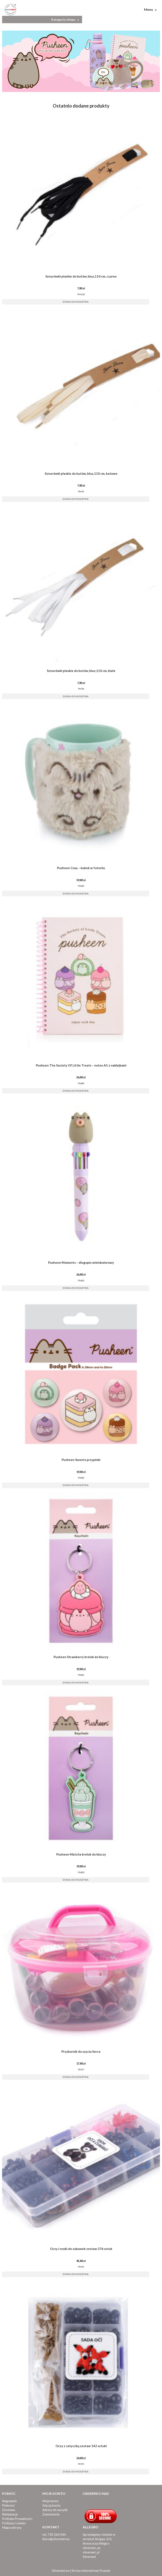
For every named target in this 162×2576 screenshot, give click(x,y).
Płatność (8, 2505)
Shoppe (100, 2539)
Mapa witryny (12, 2527)
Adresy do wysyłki (55, 2510)
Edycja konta (51, 2505)
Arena (87, 2543)
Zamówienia (50, 2514)
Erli (109, 2539)
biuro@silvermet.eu (56, 2539)
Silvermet (89, 2556)
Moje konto (50, 2501)
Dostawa (8, 2510)
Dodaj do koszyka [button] (76, 301)
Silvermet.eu (60, 2570)
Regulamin (9, 2501)
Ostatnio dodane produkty (81, 106)
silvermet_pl (91, 2552)
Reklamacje (10, 2514)
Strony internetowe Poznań (91, 2570)
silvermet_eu (91, 2548)
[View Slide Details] (81, 61)
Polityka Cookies (14, 2523)
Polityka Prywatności (17, 2519)
